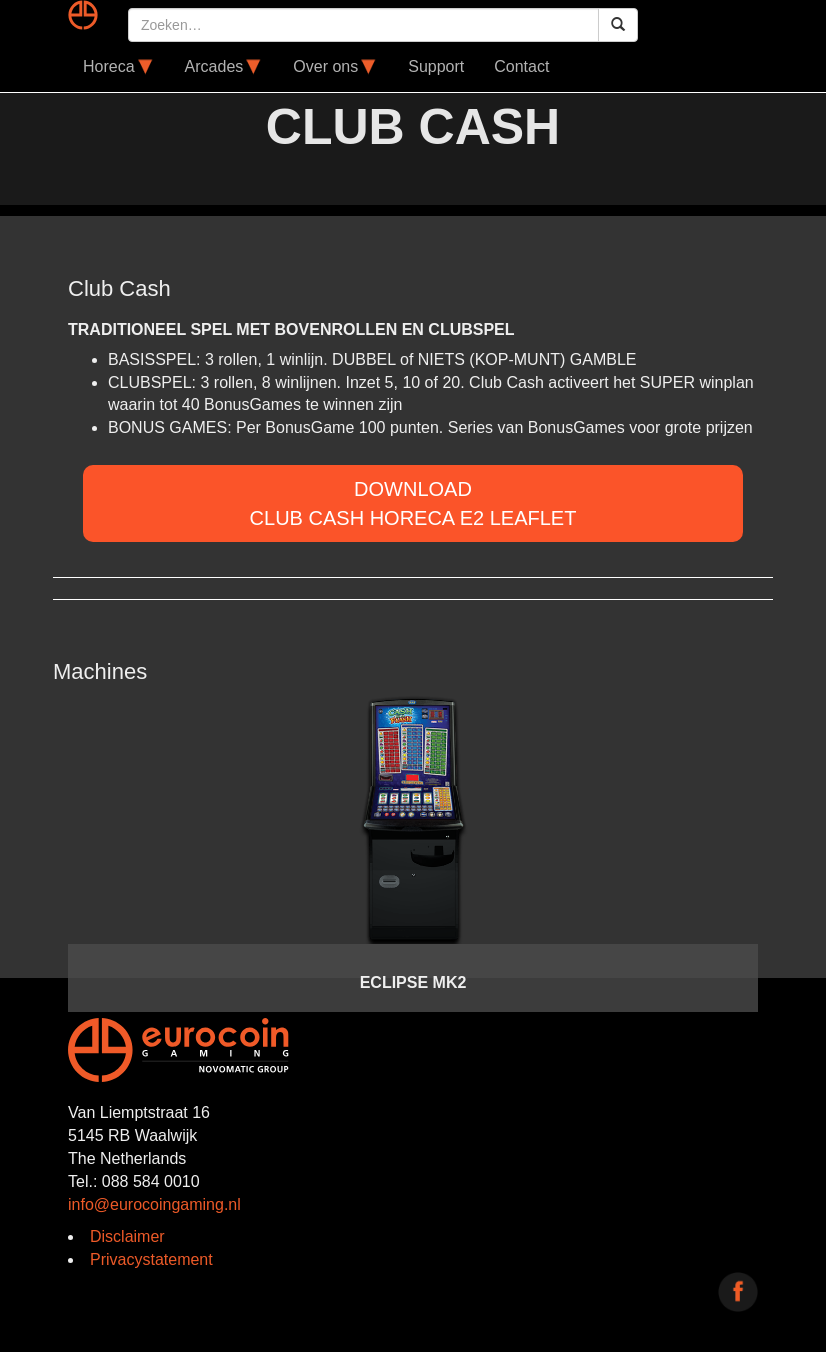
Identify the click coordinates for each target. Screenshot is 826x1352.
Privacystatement (151, 1259)
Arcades (224, 67)
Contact (521, 66)
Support (436, 66)
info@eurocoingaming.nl (154, 1204)
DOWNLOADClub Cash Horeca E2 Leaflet (413, 503)
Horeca (119, 67)
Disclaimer (127, 1236)
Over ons (335, 67)
